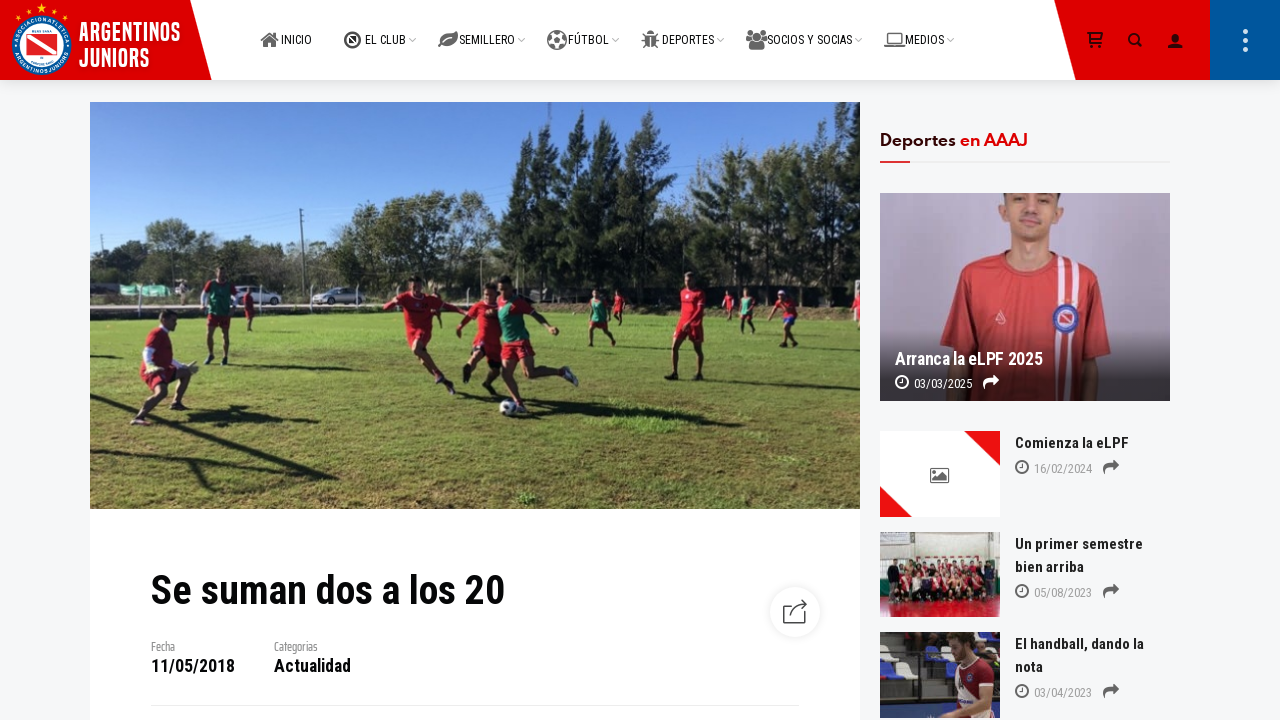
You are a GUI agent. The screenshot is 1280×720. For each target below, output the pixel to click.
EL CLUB (375, 28)
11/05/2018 (193, 666)
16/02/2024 (1053, 468)
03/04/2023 (1053, 692)
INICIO (286, 28)
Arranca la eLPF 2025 (968, 359)
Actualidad (312, 666)
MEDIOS (914, 28)
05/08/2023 (1053, 592)
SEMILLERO (476, 28)
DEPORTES (677, 28)
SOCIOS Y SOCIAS (799, 28)
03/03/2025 (933, 383)
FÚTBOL (578, 28)
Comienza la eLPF (1072, 443)
